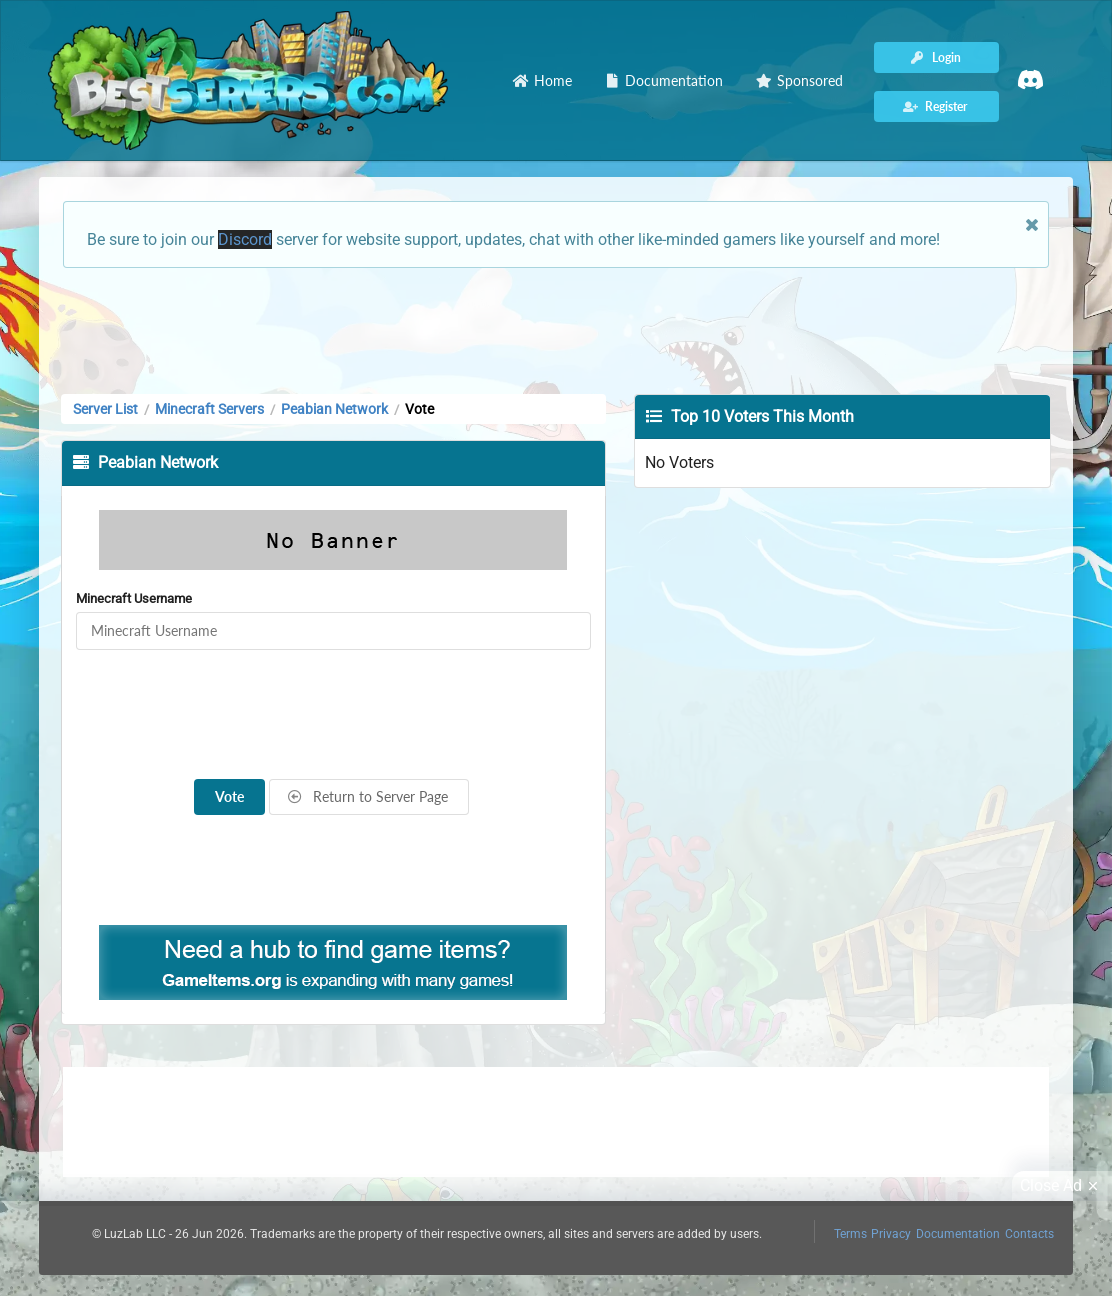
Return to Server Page (368, 796)
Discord (245, 239)
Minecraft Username (134, 598)
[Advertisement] (556, 329)
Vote (229, 796)
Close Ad (1062, 1186)
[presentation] (333, 715)
